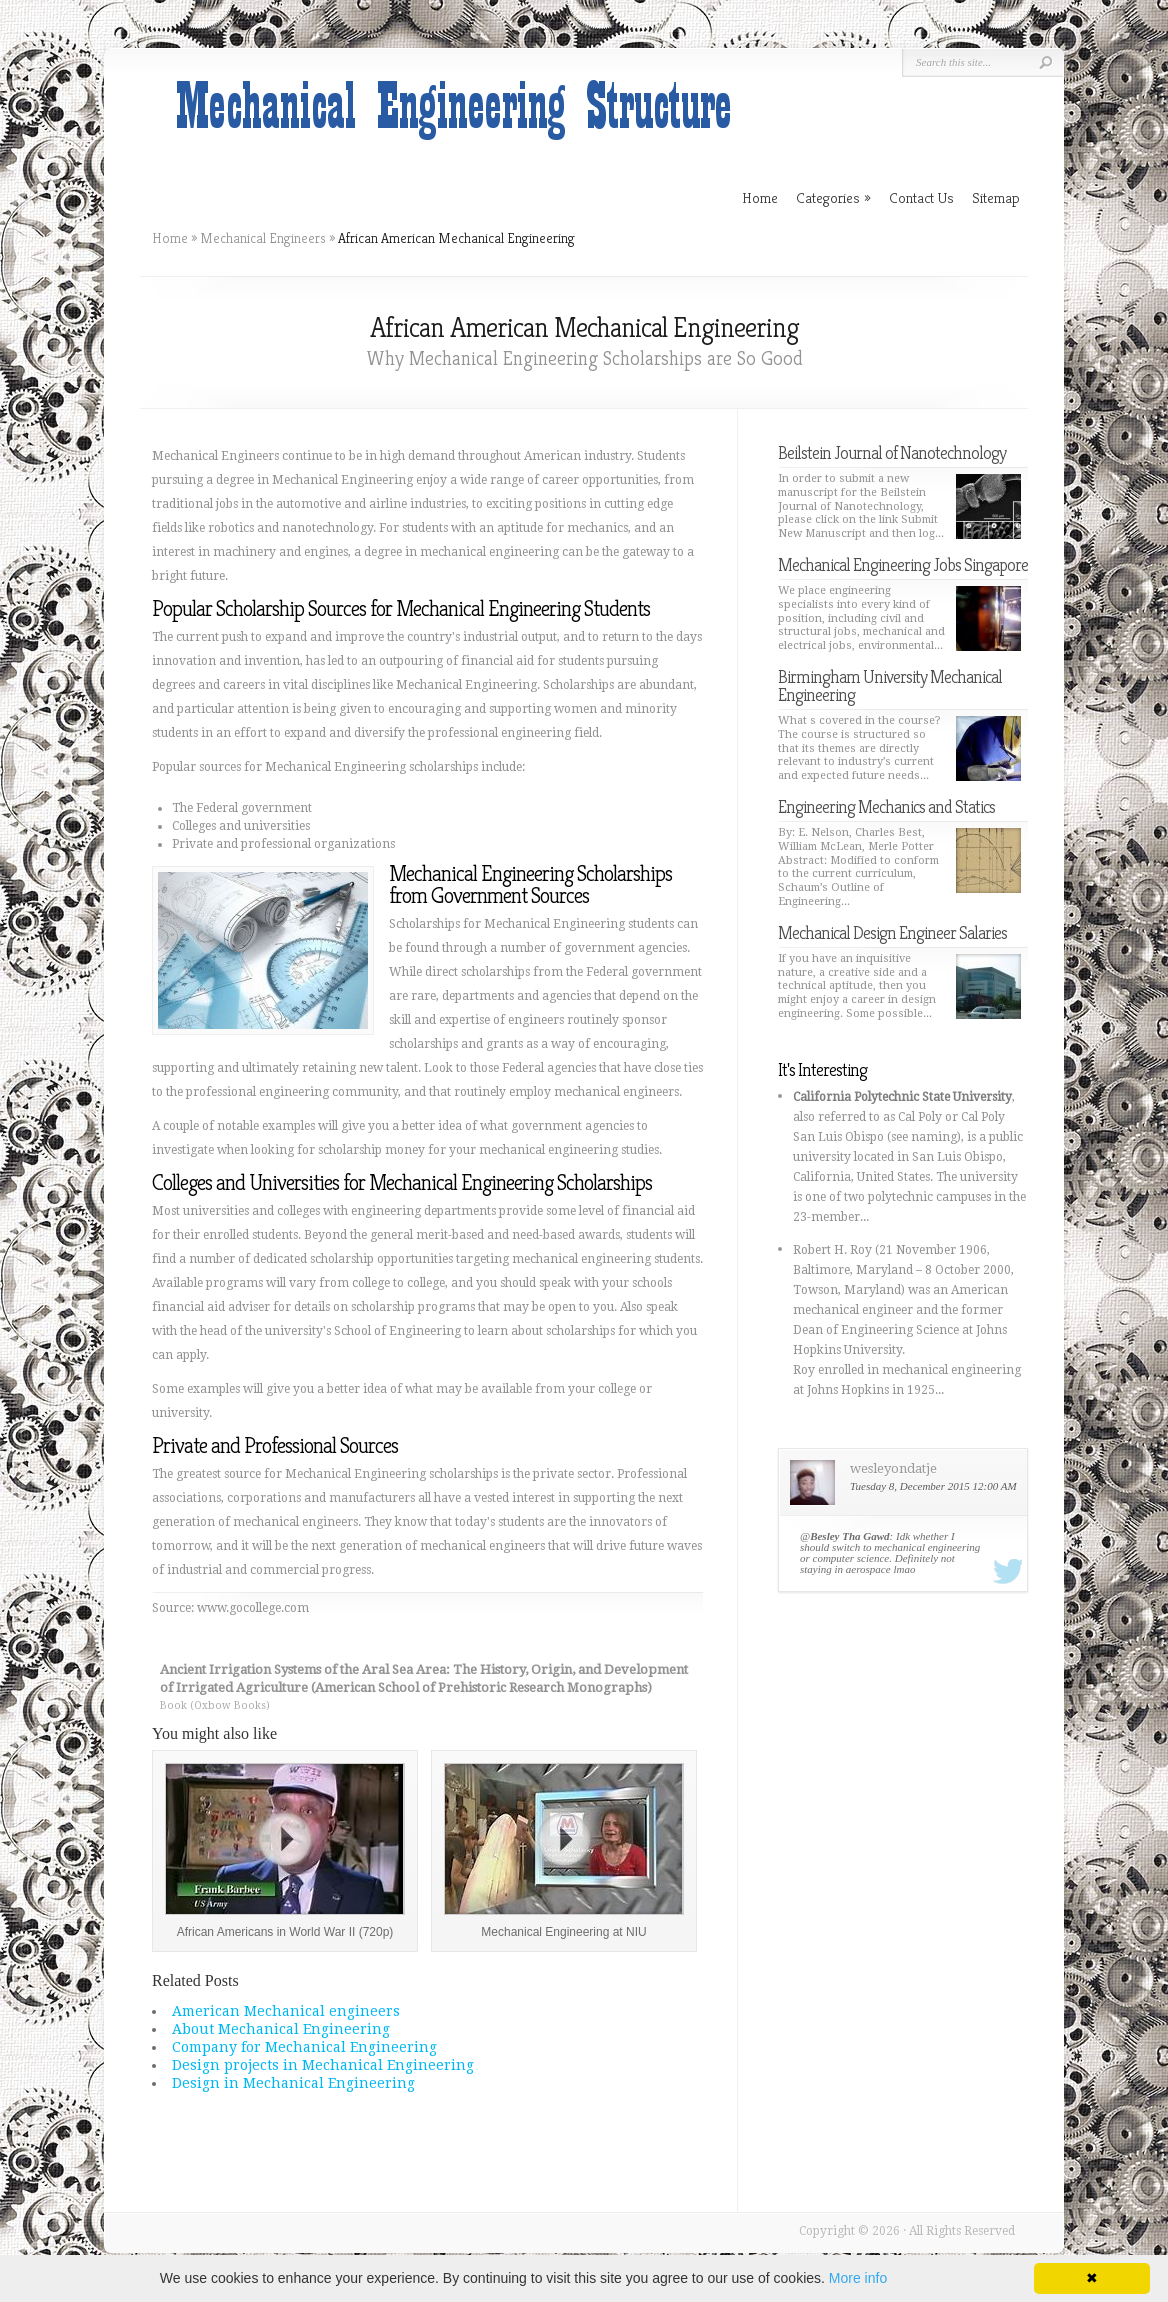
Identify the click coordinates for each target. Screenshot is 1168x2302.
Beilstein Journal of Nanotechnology (892, 452)
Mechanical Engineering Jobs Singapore (903, 564)
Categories (833, 197)
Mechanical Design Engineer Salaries (892, 932)
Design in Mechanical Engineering (293, 2083)
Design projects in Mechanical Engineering (323, 2065)
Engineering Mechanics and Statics (886, 806)
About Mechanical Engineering (281, 2029)
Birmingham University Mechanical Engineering (890, 685)
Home (170, 238)
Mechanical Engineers (263, 238)
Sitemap (996, 197)
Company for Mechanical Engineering (304, 2047)
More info (858, 2278)
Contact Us (921, 197)
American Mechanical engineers (286, 2011)
